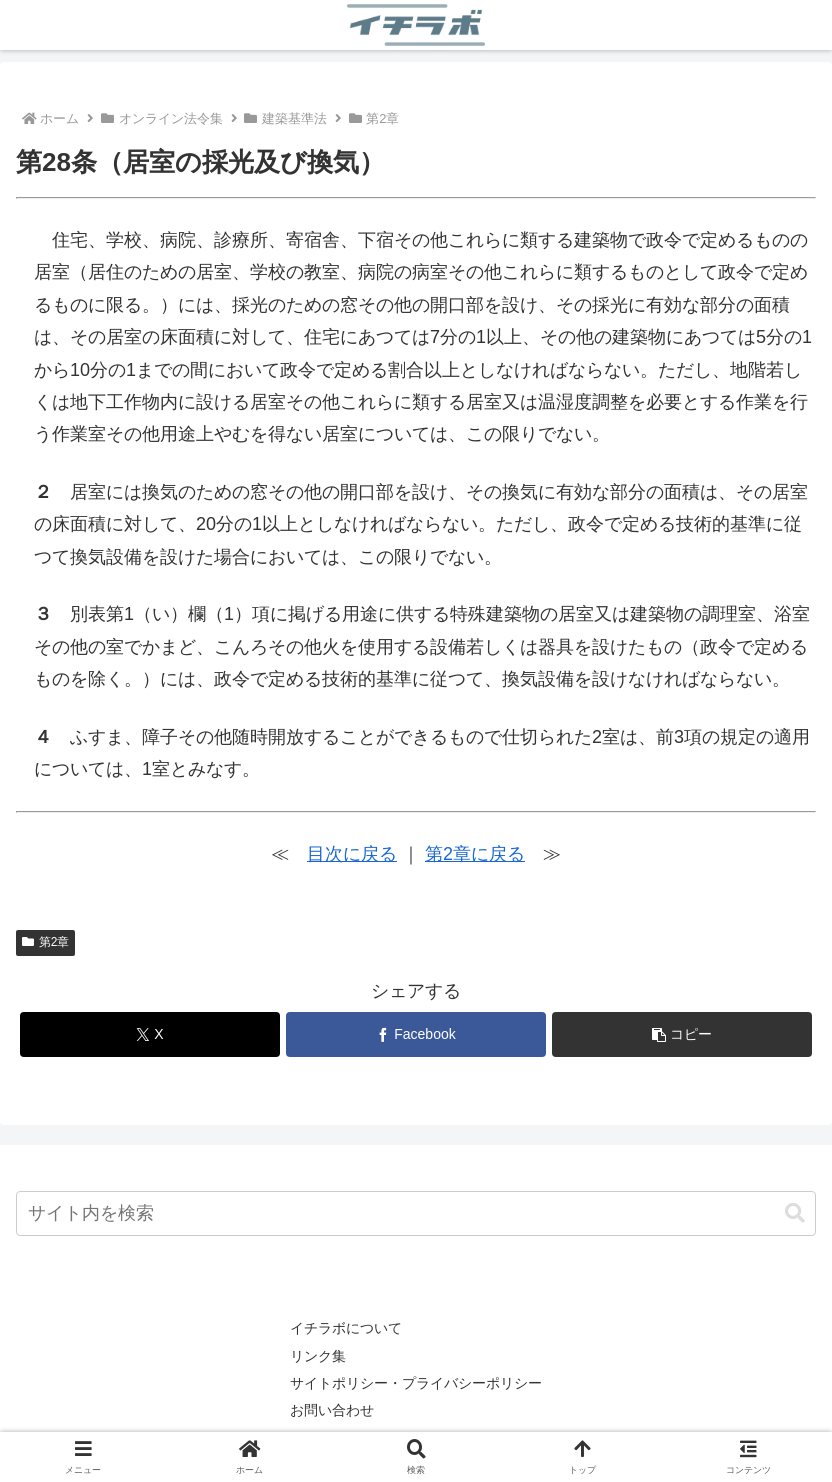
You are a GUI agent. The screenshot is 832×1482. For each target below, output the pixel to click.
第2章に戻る (475, 854)
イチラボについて (346, 1328)
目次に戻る (352, 854)
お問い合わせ (332, 1410)
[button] (682, 1034)
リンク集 (318, 1356)
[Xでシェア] (150, 1034)
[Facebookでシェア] (416, 1034)
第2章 (45, 942)
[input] (416, 1213)
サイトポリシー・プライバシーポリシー (416, 1383)
